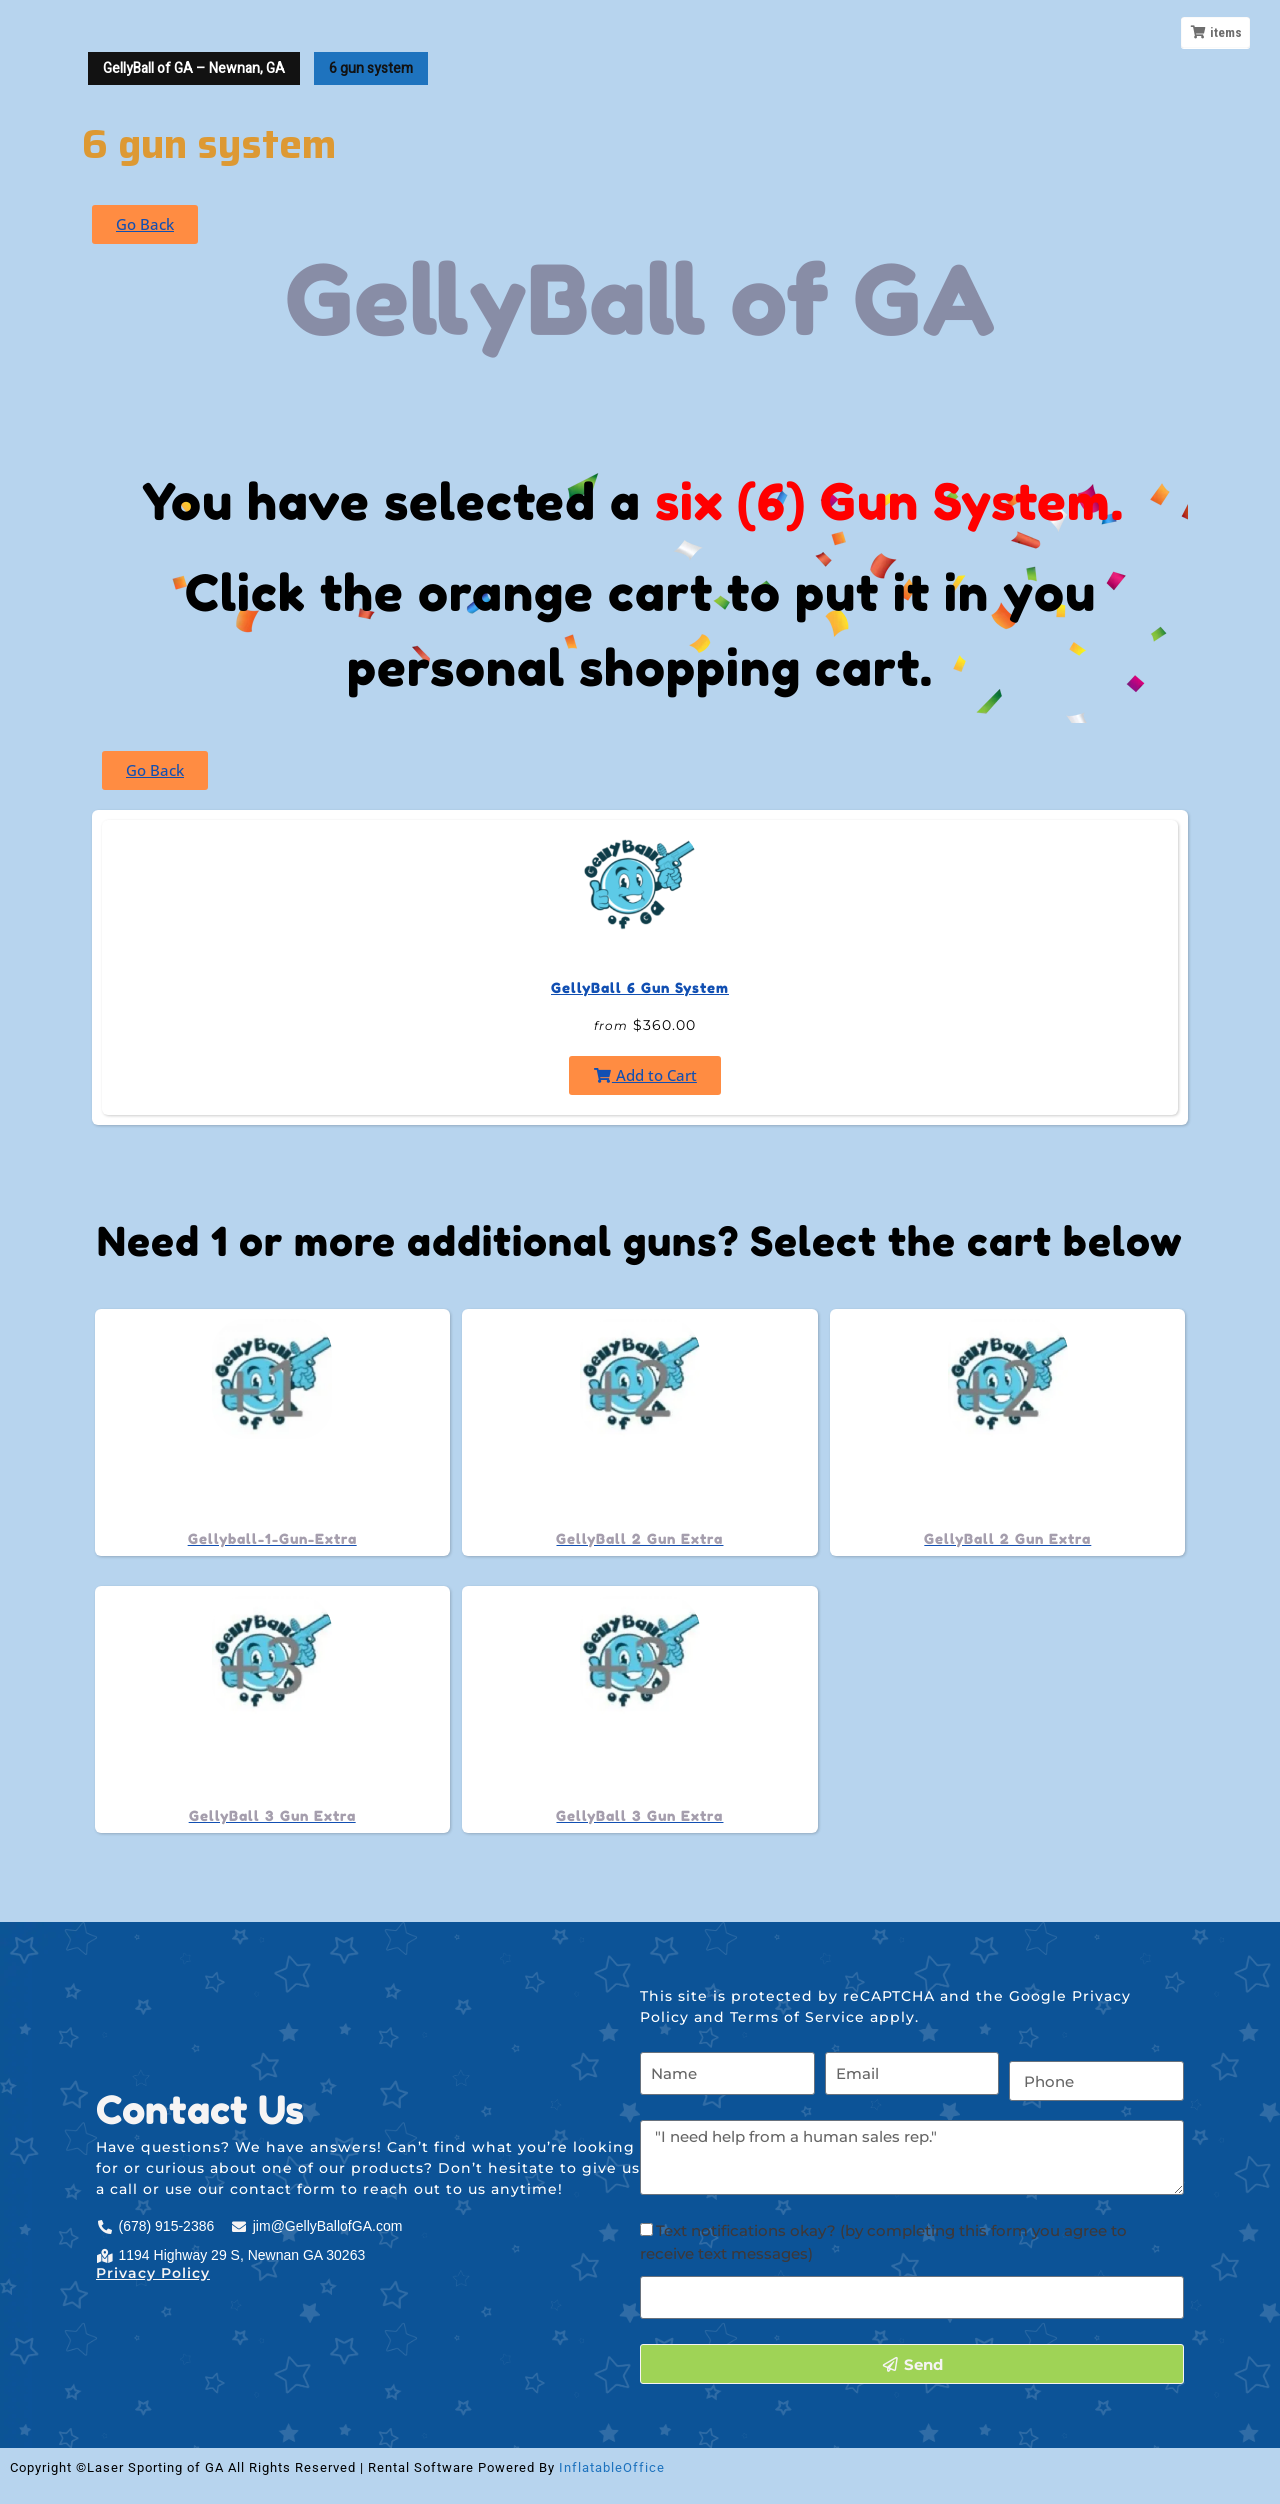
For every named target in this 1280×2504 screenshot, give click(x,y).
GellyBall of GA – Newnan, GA (194, 68)
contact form (283, 2189)
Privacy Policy (153, 2273)
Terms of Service (797, 2017)
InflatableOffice (612, 2467)
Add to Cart (645, 1075)
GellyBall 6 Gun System (640, 987)
